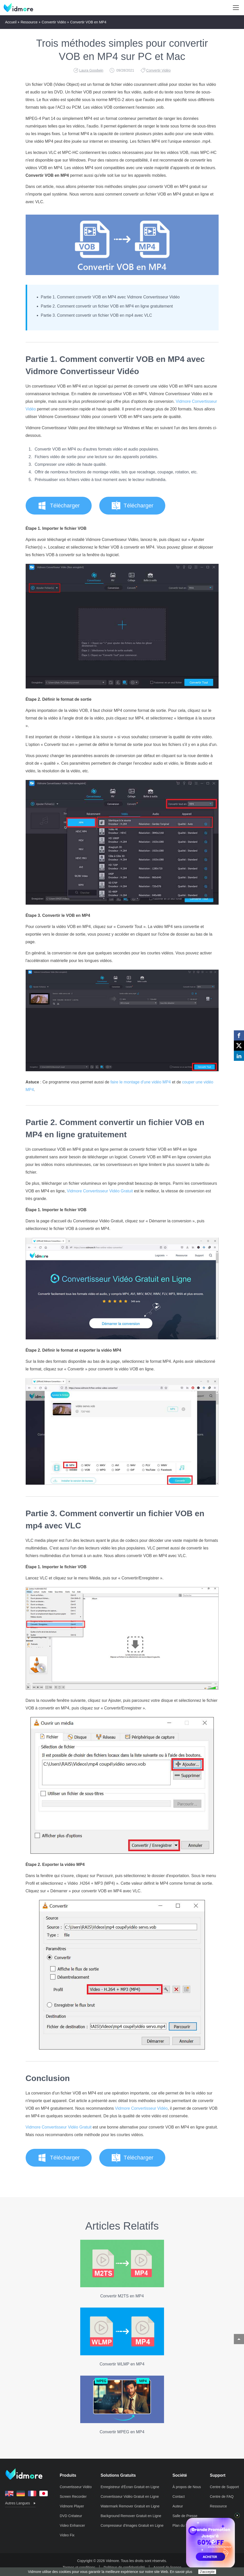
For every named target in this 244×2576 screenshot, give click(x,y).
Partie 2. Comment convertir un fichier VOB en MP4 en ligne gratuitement (107, 306)
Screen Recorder (73, 2496)
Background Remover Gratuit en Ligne (131, 2516)
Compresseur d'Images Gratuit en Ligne (132, 2525)
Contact (178, 2496)
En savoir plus (181, 2572)
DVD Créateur (71, 2516)
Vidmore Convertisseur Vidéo (141, 2108)
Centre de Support (224, 2487)
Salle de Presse (184, 2516)
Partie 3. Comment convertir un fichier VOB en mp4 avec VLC (96, 315)
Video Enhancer (72, 2525)
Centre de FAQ (222, 2496)
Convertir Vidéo (54, 22)
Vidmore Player (72, 2506)
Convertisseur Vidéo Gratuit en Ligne (130, 2496)
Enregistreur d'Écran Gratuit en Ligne (130, 2487)
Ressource (29, 22)
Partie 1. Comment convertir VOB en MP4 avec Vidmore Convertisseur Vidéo (110, 297)
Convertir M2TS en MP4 (122, 2269)
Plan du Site (182, 2525)
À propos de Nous (186, 2487)
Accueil (11, 22)
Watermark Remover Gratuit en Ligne (130, 2506)
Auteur (177, 2506)
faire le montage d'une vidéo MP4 (140, 1082)
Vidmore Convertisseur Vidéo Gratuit (100, 1191)
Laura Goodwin (91, 70)
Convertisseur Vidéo (76, 2487)
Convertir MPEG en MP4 (122, 2405)
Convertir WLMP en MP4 (122, 2337)
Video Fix (67, 2535)
